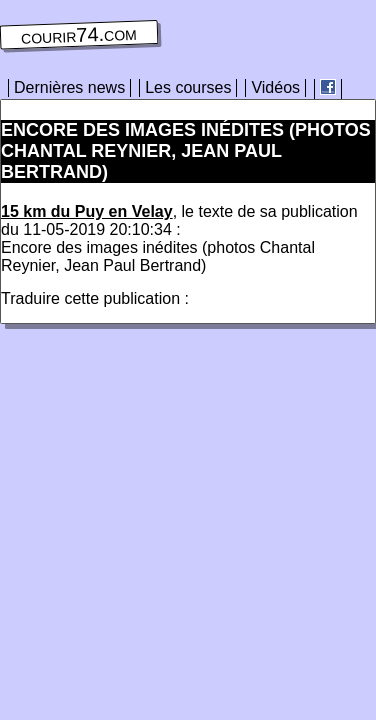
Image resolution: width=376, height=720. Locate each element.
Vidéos (275, 87)
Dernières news (69, 87)
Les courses (188, 87)
